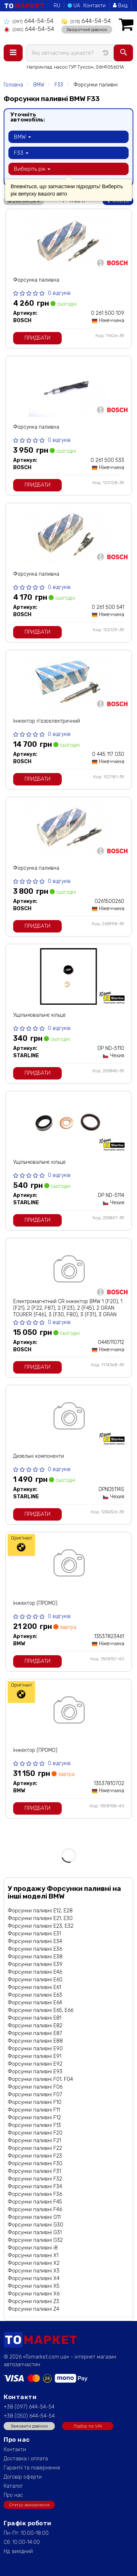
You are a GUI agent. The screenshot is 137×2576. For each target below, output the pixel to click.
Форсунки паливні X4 (34, 2278)
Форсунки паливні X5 (34, 2286)
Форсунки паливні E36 (35, 1949)
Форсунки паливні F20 (35, 2133)
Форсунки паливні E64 (35, 2003)
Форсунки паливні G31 (35, 2232)
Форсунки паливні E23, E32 (40, 1926)
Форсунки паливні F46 (35, 2209)
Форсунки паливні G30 (35, 2225)
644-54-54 (28, 21)
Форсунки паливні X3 (34, 2271)
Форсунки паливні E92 (35, 2064)
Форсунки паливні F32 (35, 2179)
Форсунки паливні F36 (35, 2194)
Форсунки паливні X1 (33, 2255)
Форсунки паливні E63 (35, 1995)
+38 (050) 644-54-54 (29, 2416)
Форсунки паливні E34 (35, 1941)
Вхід (120, 6)
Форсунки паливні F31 (34, 2171)
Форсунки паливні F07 (35, 2095)
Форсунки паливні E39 (35, 1964)
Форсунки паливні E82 (35, 2026)
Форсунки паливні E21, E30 (40, 1918)
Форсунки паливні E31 (34, 1934)
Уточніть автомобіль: (27, 117)
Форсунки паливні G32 (35, 2240)
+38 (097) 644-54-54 (29, 2407)
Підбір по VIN (88, 2426)
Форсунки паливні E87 (35, 2033)
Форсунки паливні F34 (35, 2186)
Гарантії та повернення (32, 2468)
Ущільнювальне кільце (39, 1015)
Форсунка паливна (36, 280)
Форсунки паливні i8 (33, 2248)
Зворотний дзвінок (86, 29)
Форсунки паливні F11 (34, 2110)
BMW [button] (22, 137)
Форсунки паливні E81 (34, 2018)
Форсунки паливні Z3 (33, 2301)
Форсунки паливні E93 (35, 2072)
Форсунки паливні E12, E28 (40, 1911)
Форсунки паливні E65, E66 (40, 2010)
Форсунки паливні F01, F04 (40, 2079)
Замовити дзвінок (29, 2426)
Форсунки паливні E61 (34, 1987)
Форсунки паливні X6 (34, 2294)
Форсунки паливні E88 (35, 2041)
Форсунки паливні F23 (35, 2156)
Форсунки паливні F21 (34, 2140)
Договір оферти (23, 2477)
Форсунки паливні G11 (34, 2217)
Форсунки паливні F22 (35, 2148)
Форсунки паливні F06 (35, 2087)
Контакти (94, 6)
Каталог (13, 2486)
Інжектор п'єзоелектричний (46, 721)
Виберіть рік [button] (32, 169)
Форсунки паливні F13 (34, 2125)
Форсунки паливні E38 (35, 1957)
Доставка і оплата (26, 2459)
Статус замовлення (29, 2504)
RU (57, 6)
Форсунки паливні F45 (35, 2202)
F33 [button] (21, 153)
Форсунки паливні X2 (34, 2263)
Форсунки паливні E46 (35, 1972)
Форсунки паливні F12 (34, 2118)
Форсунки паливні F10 (34, 2102)
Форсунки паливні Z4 (33, 2309)
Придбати (37, 338)
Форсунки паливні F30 (35, 2163)
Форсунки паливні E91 (34, 2056)
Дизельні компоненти (38, 1456)
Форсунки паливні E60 (35, 1980)
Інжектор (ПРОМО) (35, 1603)
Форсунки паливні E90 (35, 2049)
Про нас (13, 2495)
